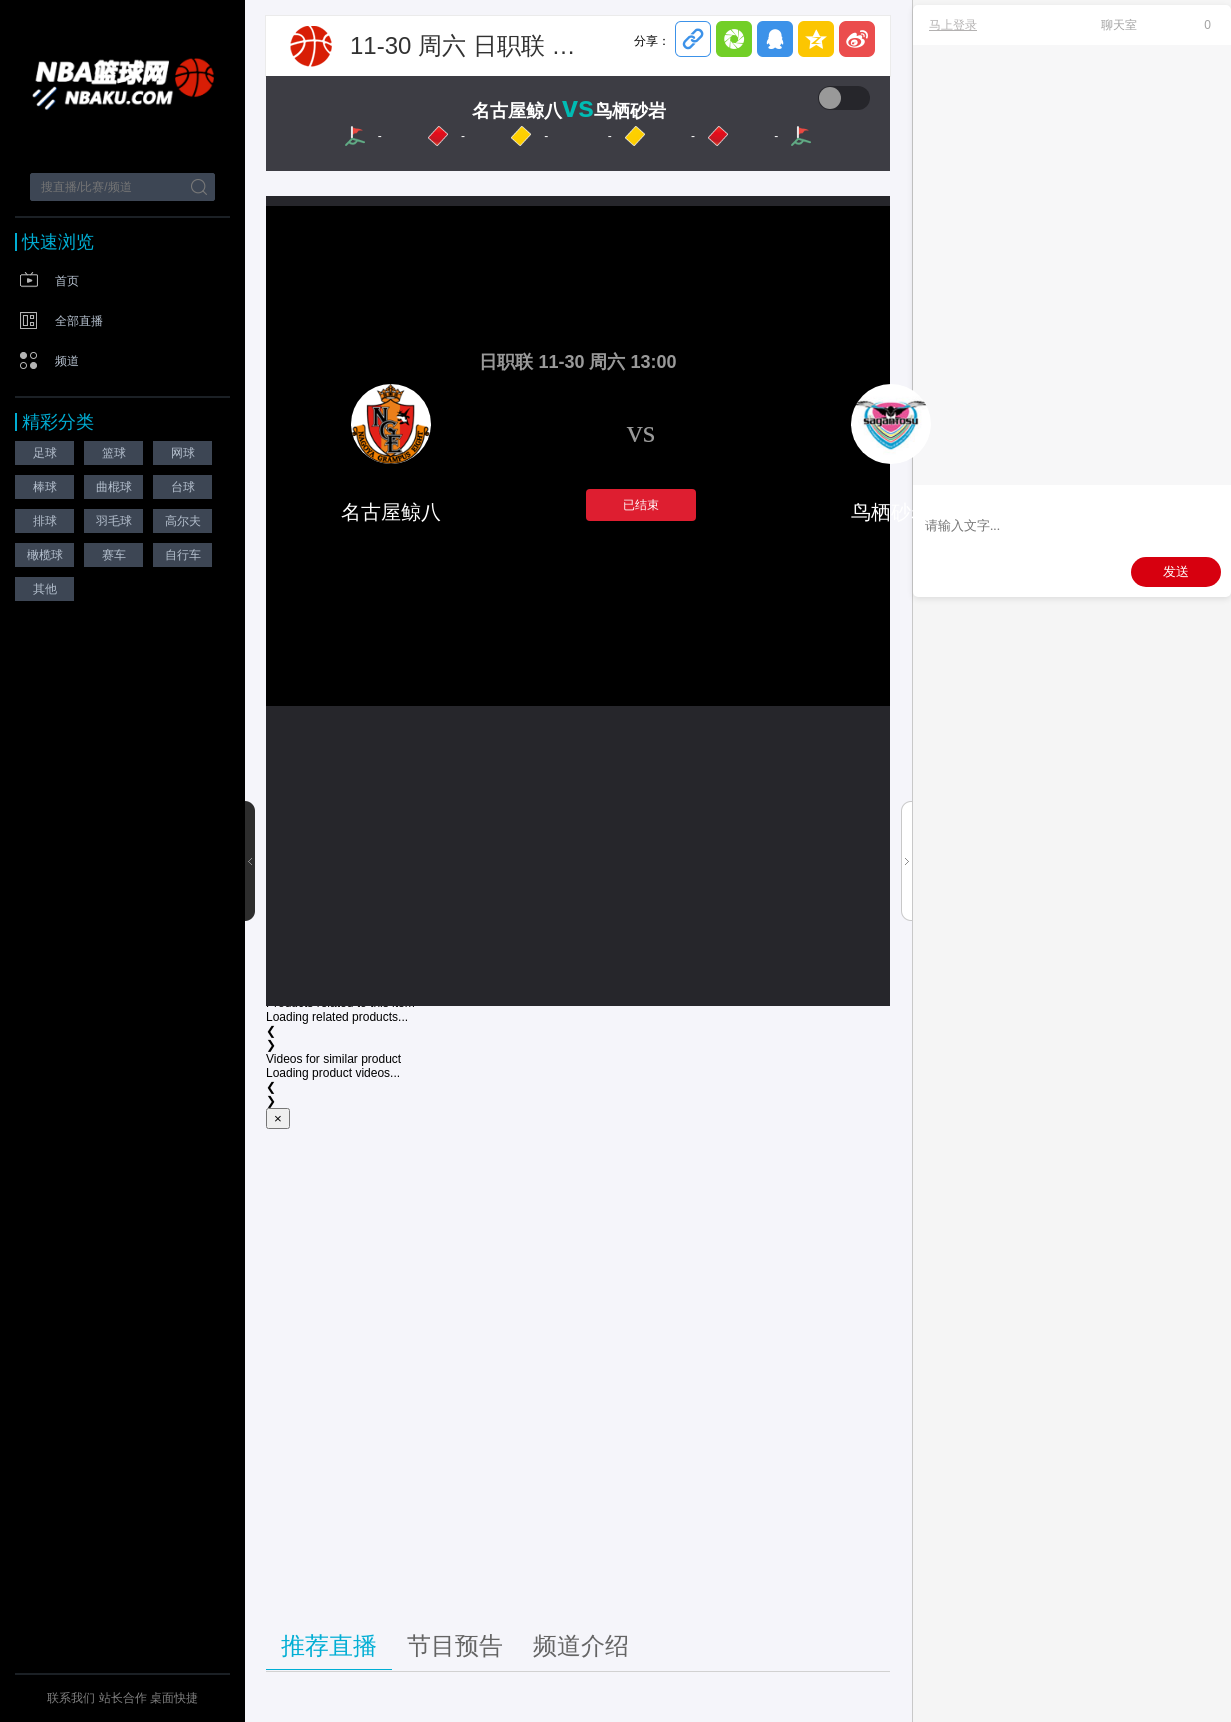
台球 (183, 487)
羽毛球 (114, 521)
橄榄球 (45, 555)
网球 (183, 453)
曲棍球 (114, 487)
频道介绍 (581, 1645)
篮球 (114, 453)
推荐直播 (329, 1645)
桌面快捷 (174, 1698)
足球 (45, 453)
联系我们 (71, 1698)
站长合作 (124, 1698)
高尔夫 (183, 521)
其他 (45, 589)
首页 (67, 281)
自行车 (183, 555)
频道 (67, 361)
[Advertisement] (578, 1376)
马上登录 (953, 25)
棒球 (45, 487)
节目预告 (455, 1645)
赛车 (114, 555)
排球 (45, 521)
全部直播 (79, 321)
